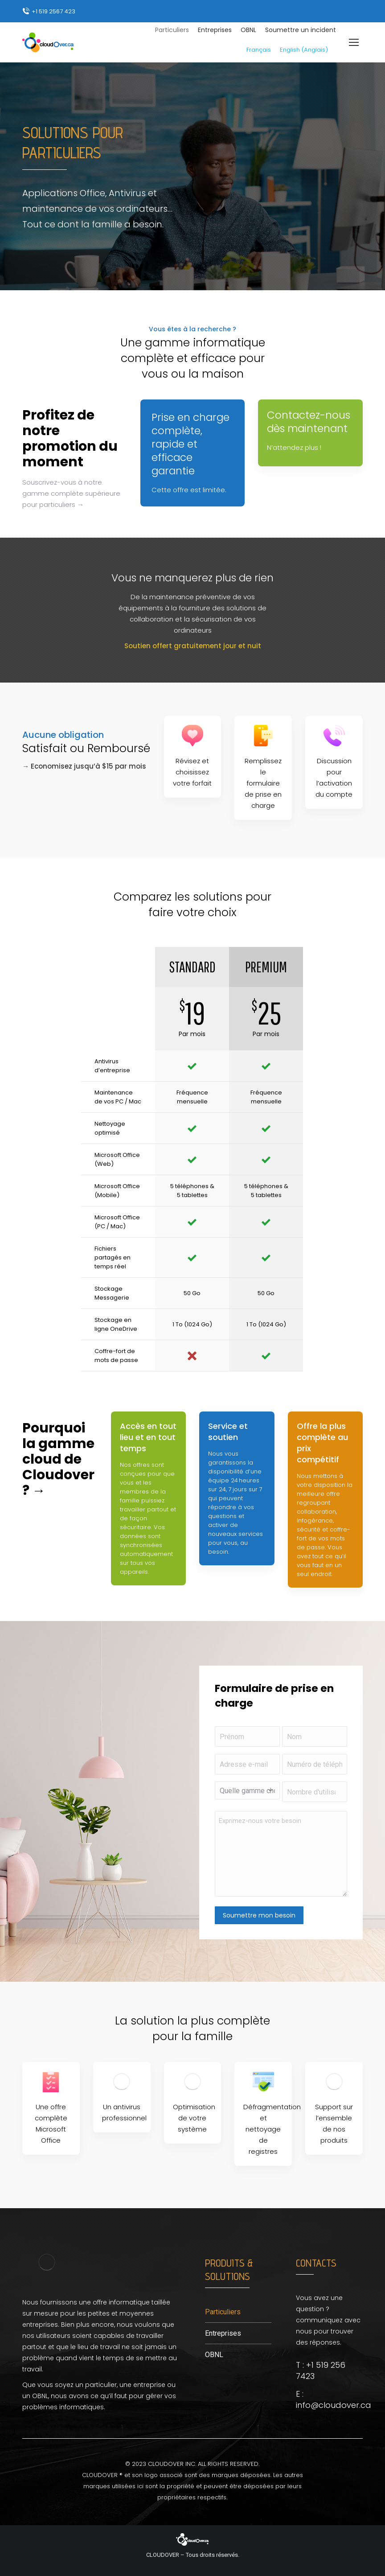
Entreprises (223, 2333)
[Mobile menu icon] (354, 42)
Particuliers (223, 2312)
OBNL (214, 2354)
